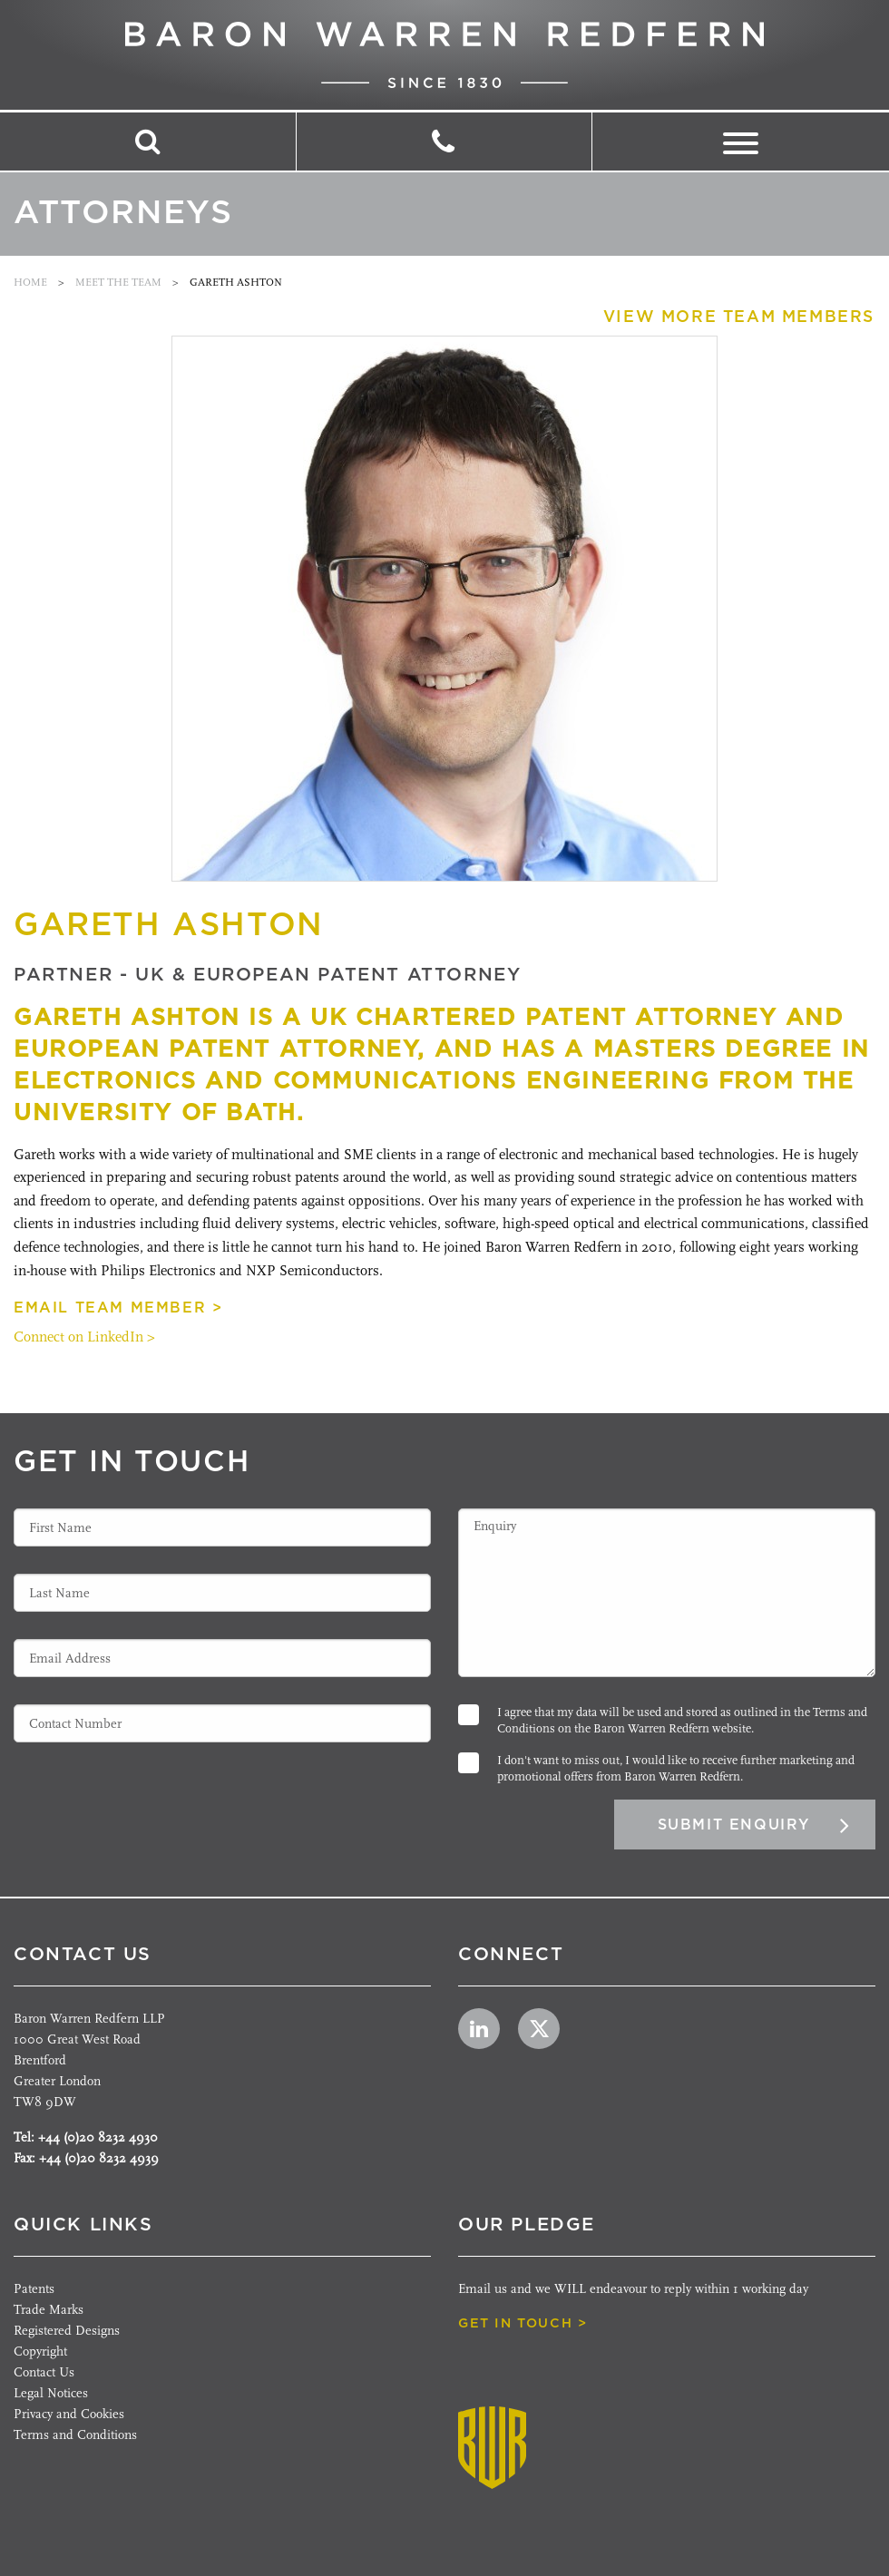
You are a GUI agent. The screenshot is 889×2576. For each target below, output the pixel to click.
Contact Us (44, 2372)
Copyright (40, 2351)
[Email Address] (222, 1658)
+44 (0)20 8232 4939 (99, 2158)
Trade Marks (48, 2309)
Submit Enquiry (734, 1825)
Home (30, 282)
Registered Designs (67, 2330)
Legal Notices (51, 2393)
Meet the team (118, 282)
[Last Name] (222, 1593)
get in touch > (522, 2323)
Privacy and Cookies (69, 2414)
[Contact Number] (222, 1723)
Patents (34, 2289)
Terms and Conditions (75, 2435)
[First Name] (222, 1527)
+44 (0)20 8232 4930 (98, 2137)
